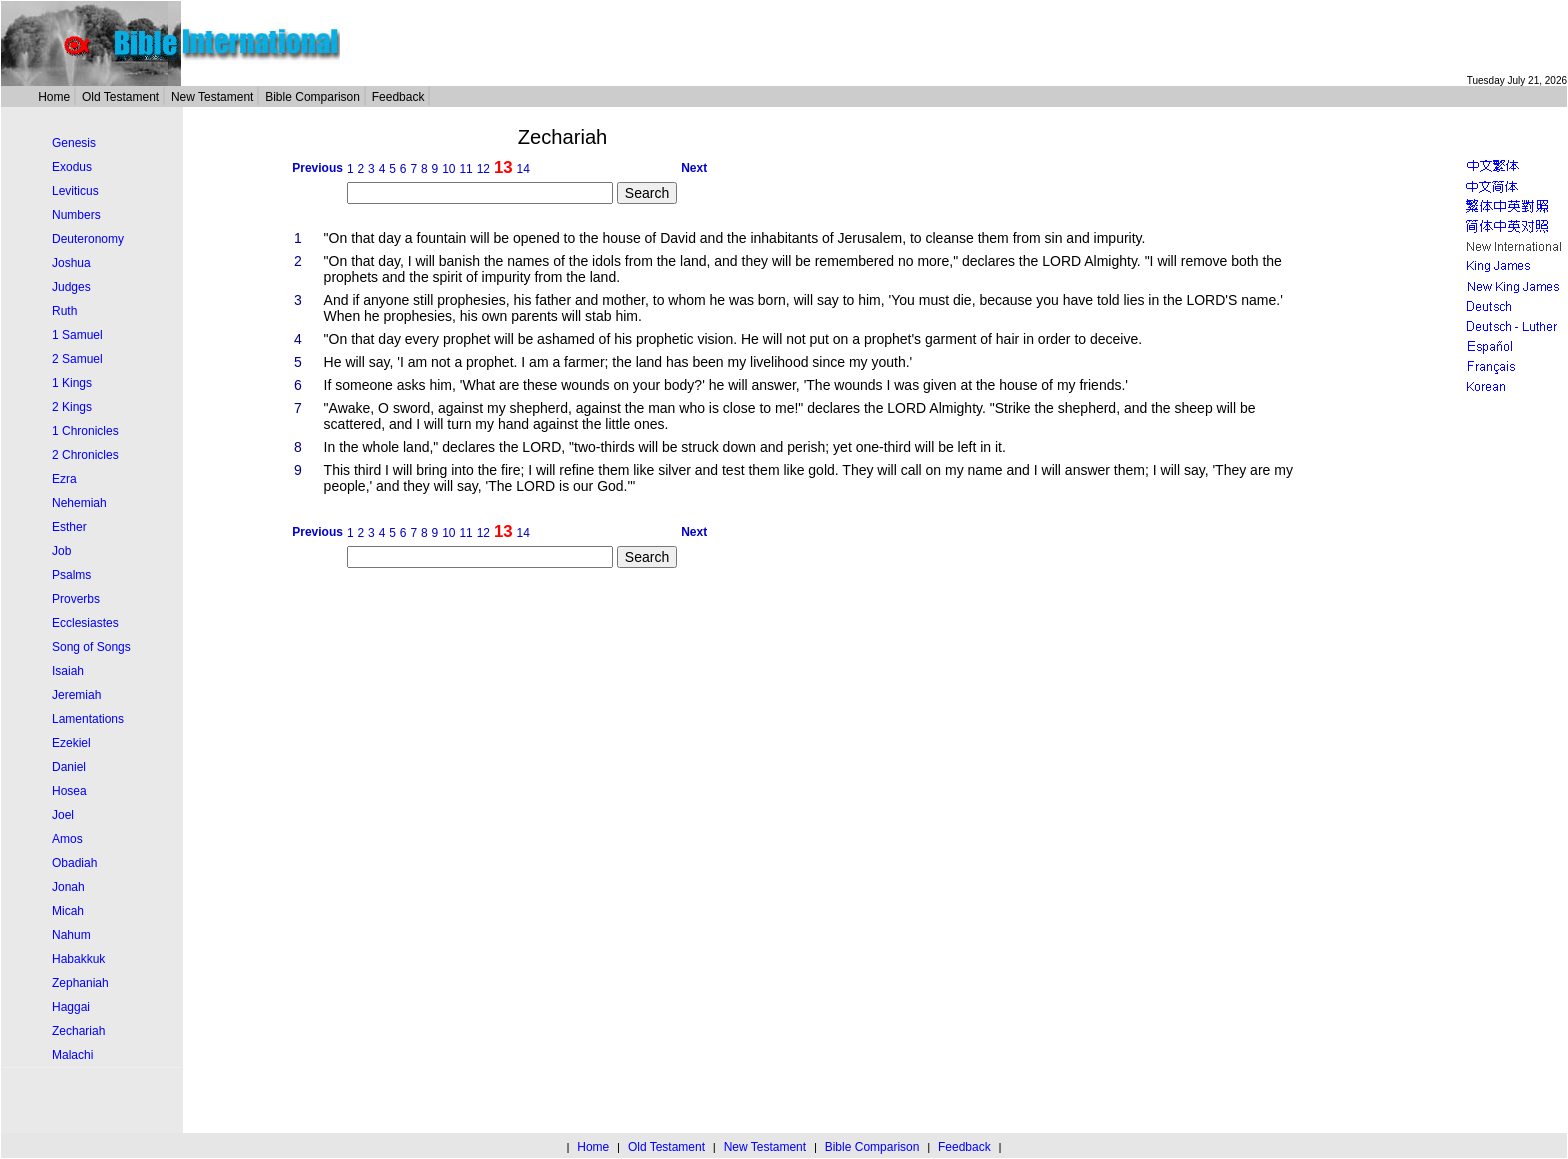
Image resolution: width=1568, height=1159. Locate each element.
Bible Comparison (312, 97)
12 (483, 169)
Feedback (398, 97)
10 (448, 169)
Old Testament (120, 97)
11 (465, 169)
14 (522, 169)
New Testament (212, 97)
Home (54, 97)
